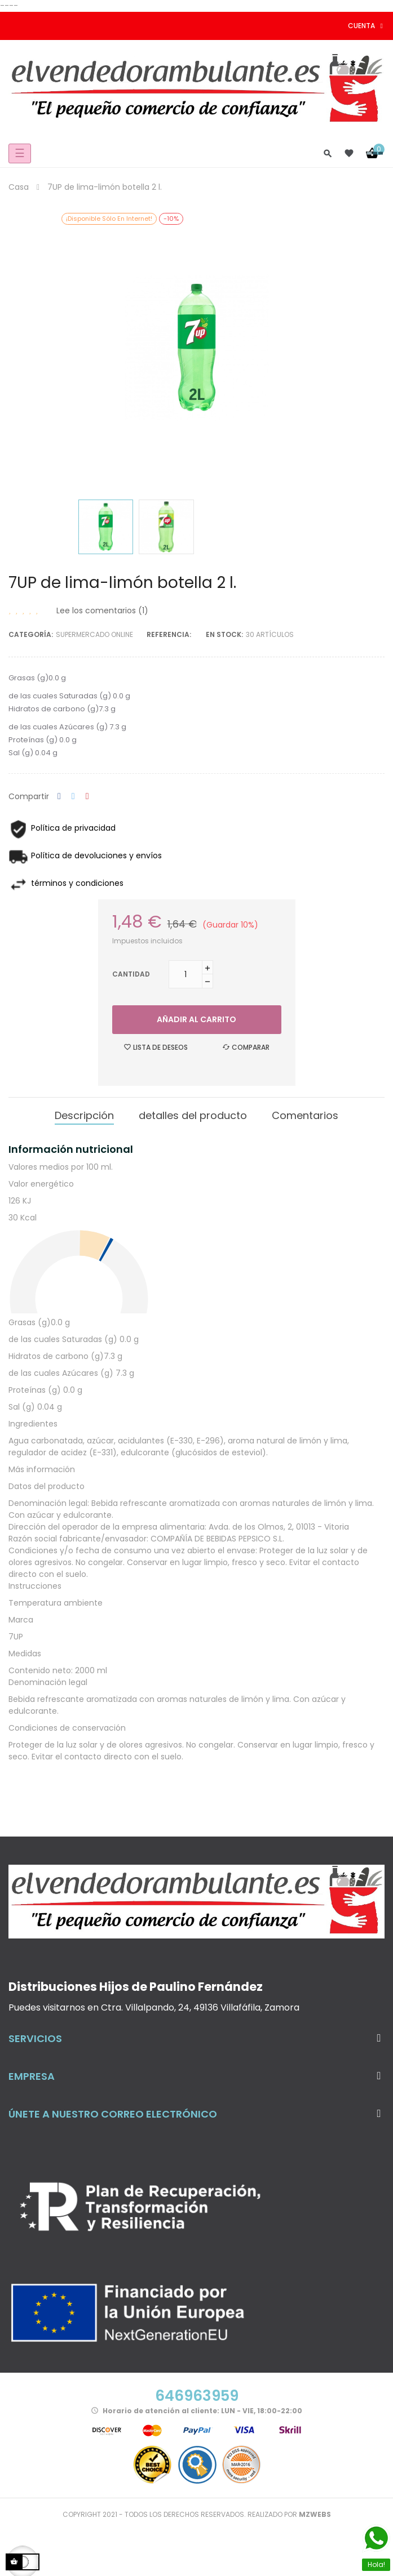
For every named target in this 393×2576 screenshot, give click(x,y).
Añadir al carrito (196, 1019)
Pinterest (87, 797)
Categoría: (30, 634)
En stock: (224, 634)
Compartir (59, 797)
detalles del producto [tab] (193, 1115)
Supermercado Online (94, 634)
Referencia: (169, 634)
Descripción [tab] (84, 1115)
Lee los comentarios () (102, 610)
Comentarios (305, 1115)
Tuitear (73, 797)
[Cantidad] (185, 974)
